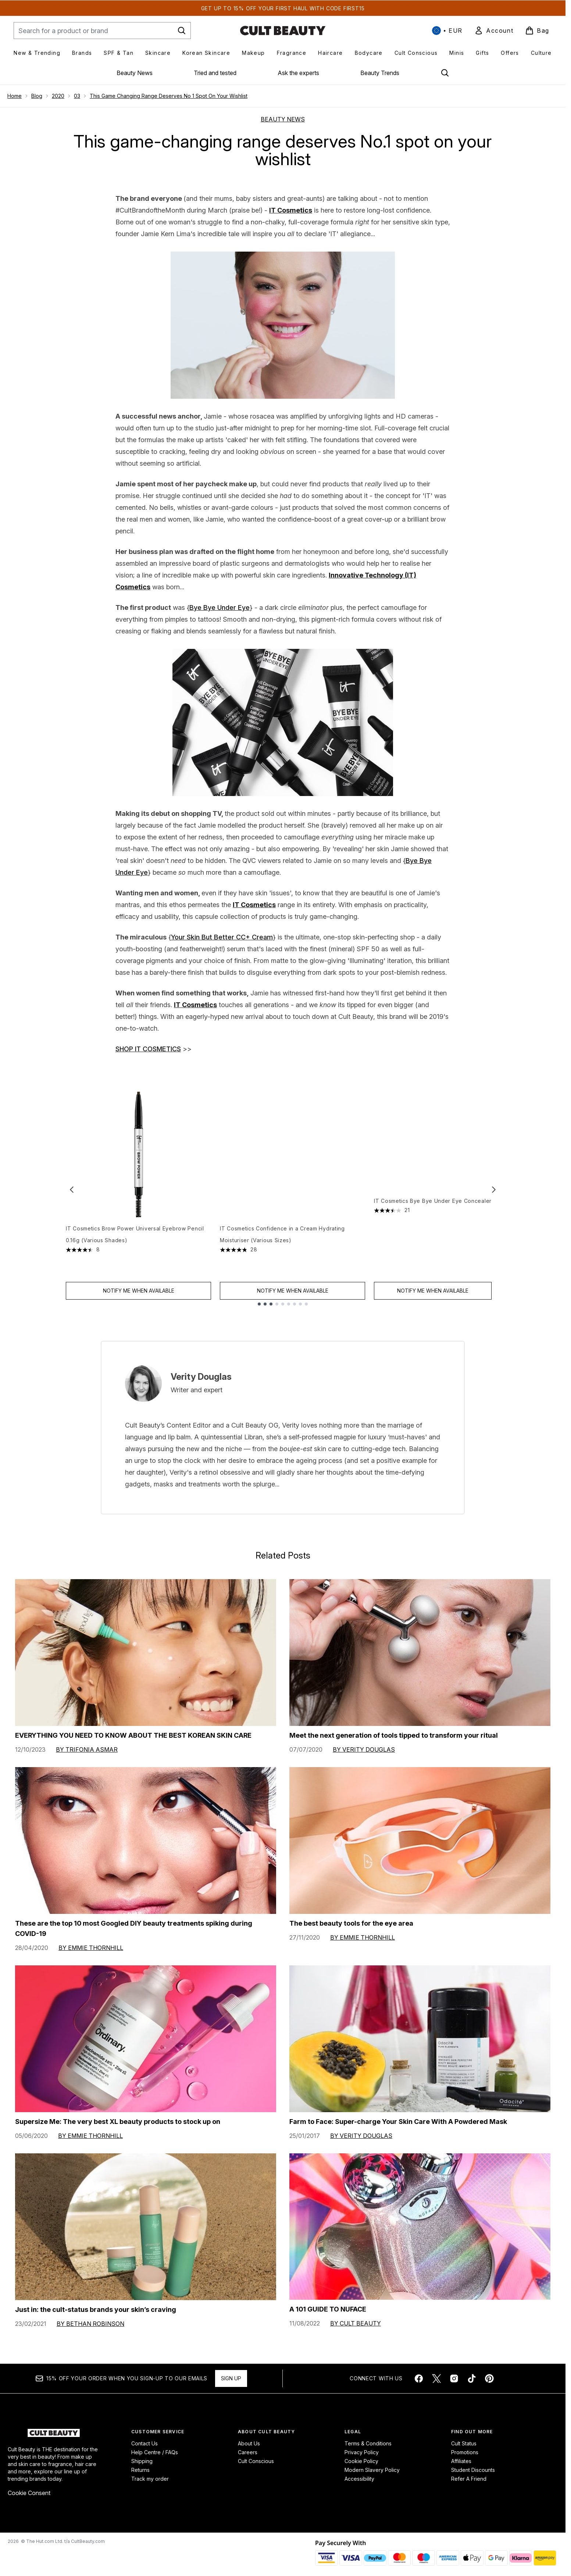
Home (14, 96)
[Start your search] (102, 30)
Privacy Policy (362, 2452)
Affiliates (461, 2461)
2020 (58, 96)
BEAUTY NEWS (283, 119)
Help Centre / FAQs (154, 2452)
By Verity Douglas (364, 1749)
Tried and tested (215, 73)
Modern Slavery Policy (372, 2470)
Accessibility (359, 2479)
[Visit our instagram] (454, 2378)
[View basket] (537, 30)
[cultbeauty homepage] (283, 30)
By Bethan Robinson (90, 2323)
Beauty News (135, 73)
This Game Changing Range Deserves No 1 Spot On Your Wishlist (168, 96)
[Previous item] (72, 1189)
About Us (249, 2443)
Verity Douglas (201, 1376)
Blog (36, 96)
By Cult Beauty (355, 2323)
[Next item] (494, 1189)
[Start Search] (181, 30)
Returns (140, 2470)
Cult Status (464, 2443)
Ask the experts (298, 73)
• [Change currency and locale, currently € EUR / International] (447, 30)
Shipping (142, 2461)
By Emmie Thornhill (90, 1947)
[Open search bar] (445, 73)
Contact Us (144, 2443)
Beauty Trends (379, 73)
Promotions (464, 2452)
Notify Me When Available (138, 1290)
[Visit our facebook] (419, 2378)
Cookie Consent (29, 2493)
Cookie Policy (361, 2461)
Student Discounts (473, 2470)
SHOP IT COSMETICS (148, 1049)
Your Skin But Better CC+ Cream (222, 937)
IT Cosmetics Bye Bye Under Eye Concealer (433, 1228)
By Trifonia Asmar (87, 1749)
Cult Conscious (256, 2461)
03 (77, 96)
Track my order (150, 2479)
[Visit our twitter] (436, 2378)
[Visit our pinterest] (489, 2378)
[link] (494, 30)
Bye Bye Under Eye (219, 607)
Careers (247, 2452)
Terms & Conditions (368, 2443)
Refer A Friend (468, 2479)
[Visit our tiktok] (472, 2378)
